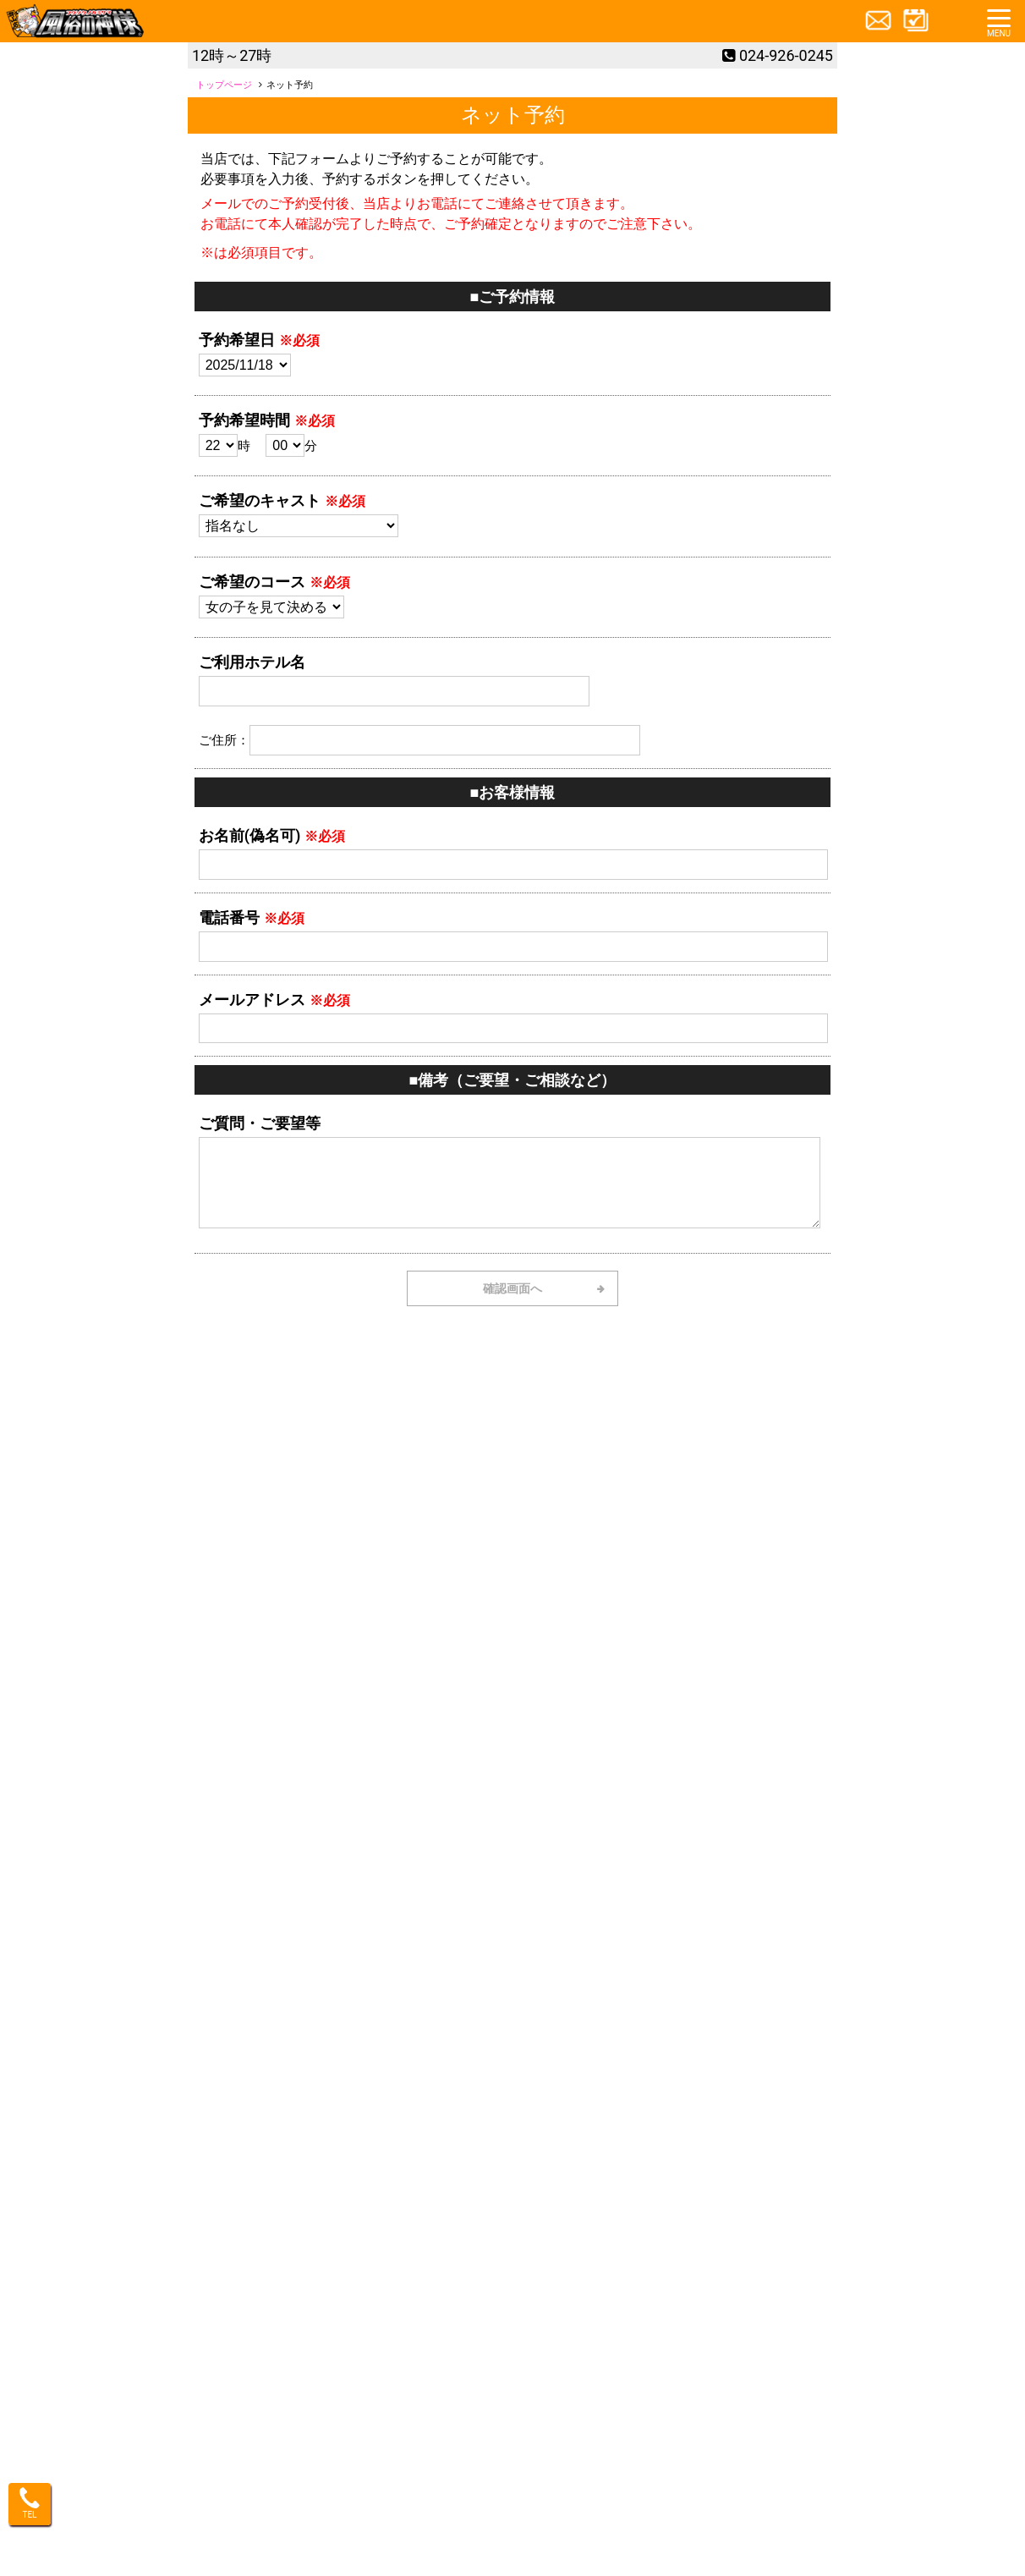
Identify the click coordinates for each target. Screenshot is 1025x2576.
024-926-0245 (786, 55)
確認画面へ (512, 1288)
